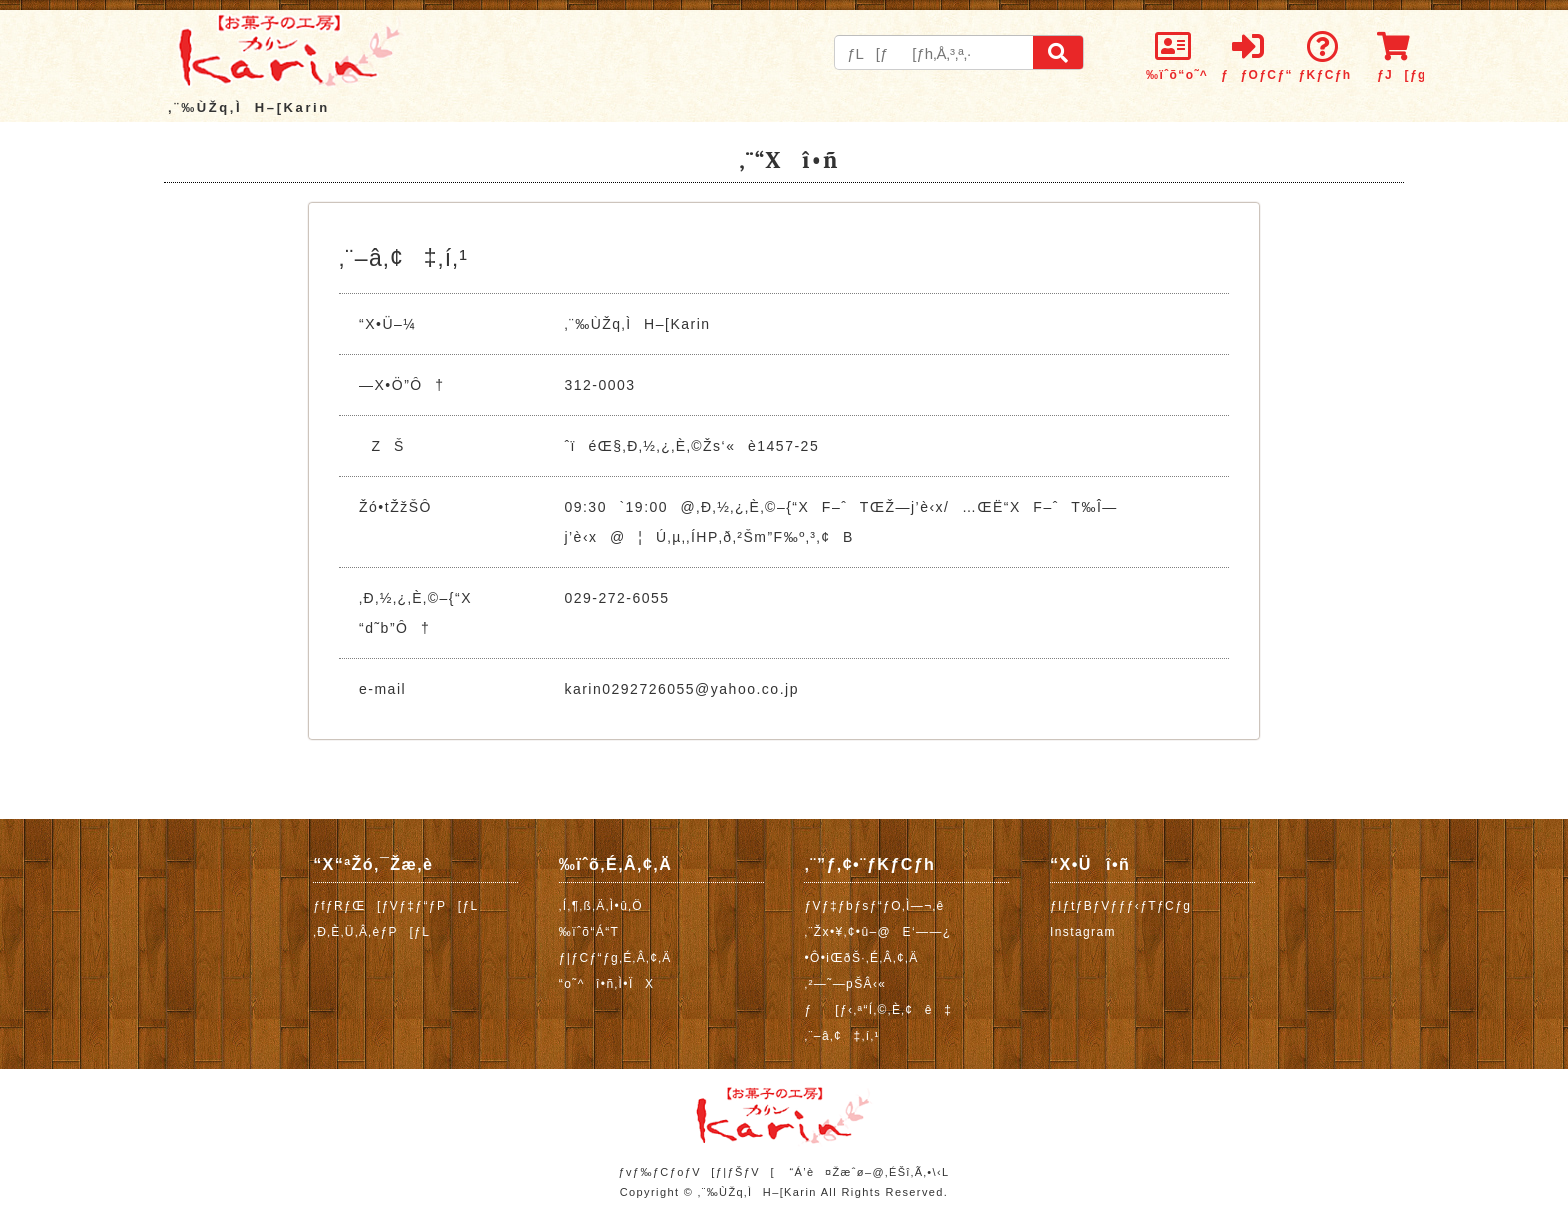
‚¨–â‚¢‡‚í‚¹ (842, 1036)
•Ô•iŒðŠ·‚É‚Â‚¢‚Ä (861, 958)
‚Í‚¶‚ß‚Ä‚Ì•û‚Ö (601, 906)
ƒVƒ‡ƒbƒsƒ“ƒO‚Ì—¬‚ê (874, 906)
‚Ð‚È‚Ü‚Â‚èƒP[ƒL (371, 932)
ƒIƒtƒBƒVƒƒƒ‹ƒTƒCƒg (1120, 906)
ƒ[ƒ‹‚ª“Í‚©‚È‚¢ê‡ (878, 1010)
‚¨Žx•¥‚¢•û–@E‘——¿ (877, 932)
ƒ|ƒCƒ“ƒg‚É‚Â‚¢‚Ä (615, 958)
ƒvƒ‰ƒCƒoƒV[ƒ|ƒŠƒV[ (696, 1172)
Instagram (1083, 932)
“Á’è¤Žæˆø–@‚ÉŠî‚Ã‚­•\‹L (869, 1172)
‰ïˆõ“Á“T (589, 932)
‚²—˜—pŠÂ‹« (845, 984)
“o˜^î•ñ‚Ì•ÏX (607, 984)
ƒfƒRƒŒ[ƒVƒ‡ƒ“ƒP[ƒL (395, 906)
